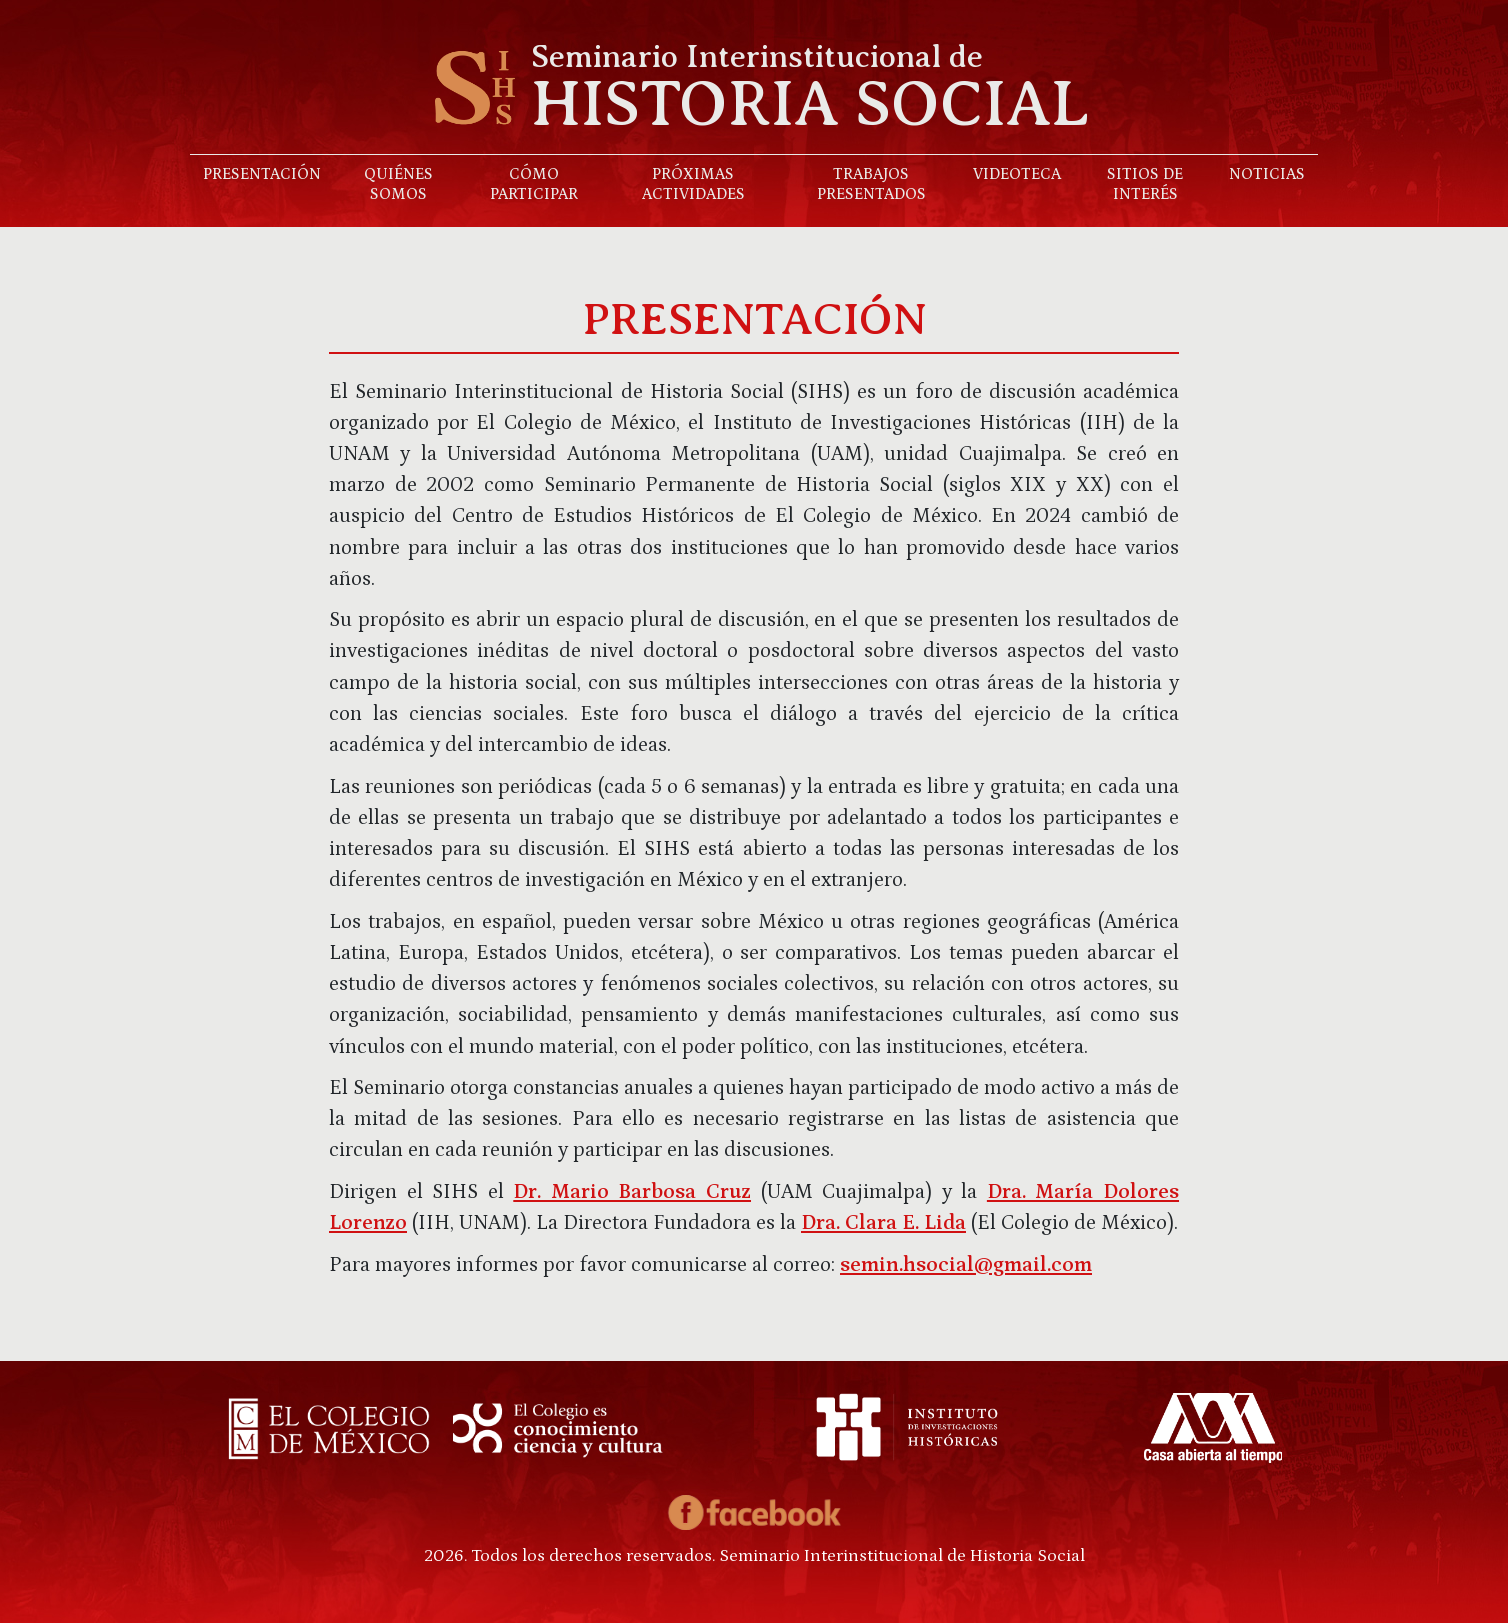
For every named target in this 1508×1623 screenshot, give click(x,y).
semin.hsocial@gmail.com (966, 1265)
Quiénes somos (398, 184)
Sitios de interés (1145, 184)
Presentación (262, 174)
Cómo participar (534, 184)
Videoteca (1017, 174)
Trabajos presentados (871, 184)
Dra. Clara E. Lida (883, 1223)
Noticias (1267, 174)
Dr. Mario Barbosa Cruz (632, 1192)
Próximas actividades (693, 184)
